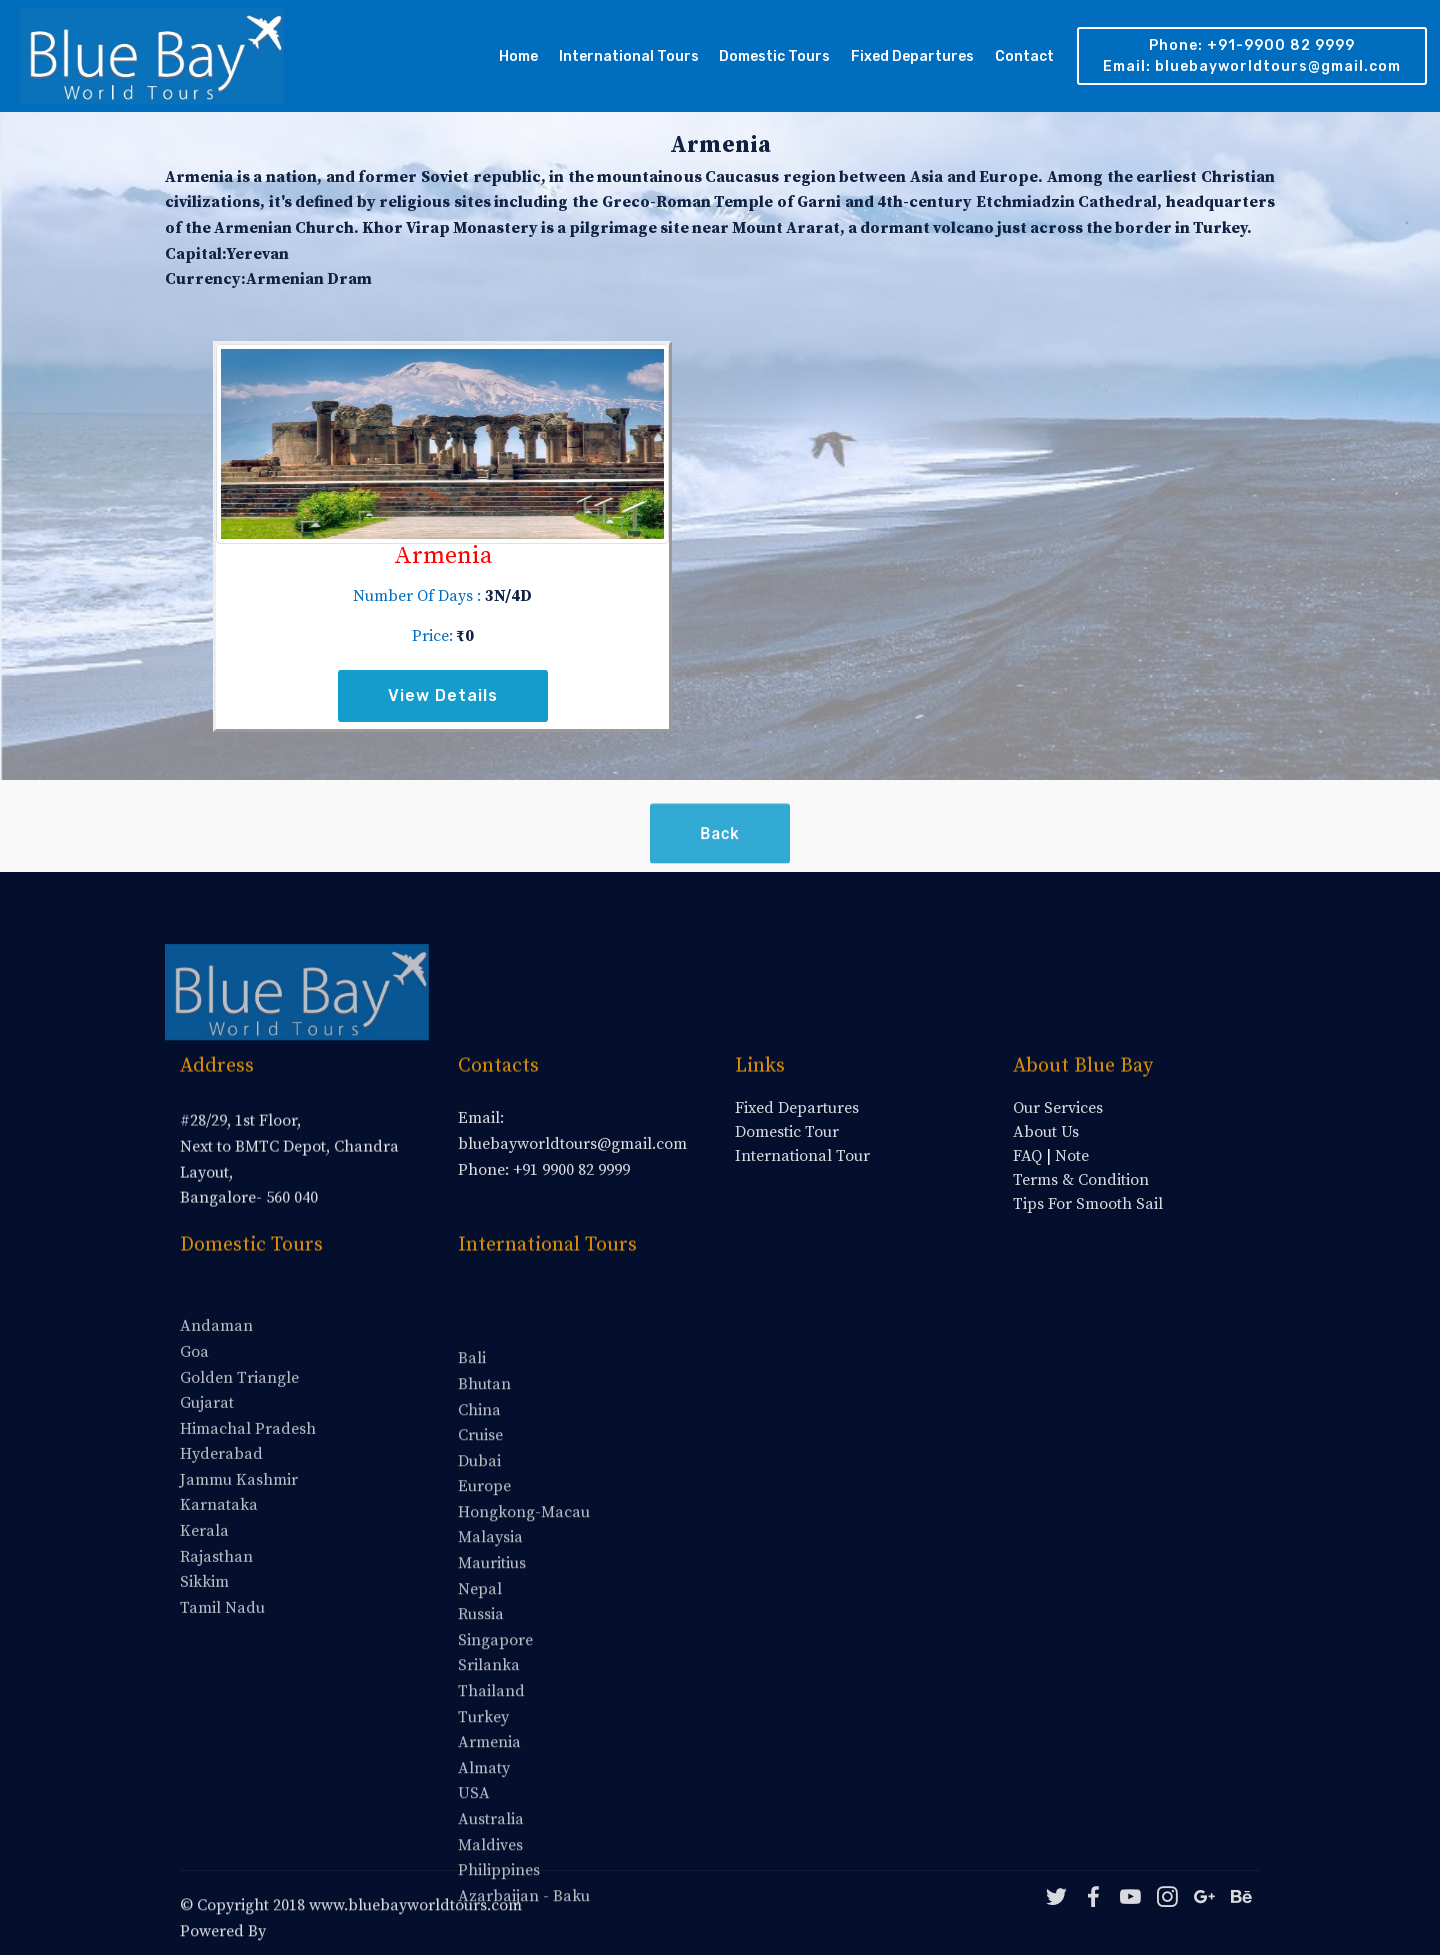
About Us (1046, 1132)
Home (518, 56)
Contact (1024, 56)
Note (1072, 1156)
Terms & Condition (1081, 1180)
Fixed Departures (912, 56)
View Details (443, 695)
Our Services (1058, 1108)
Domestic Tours (774, 56)
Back (719, 854)
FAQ (1027, 1156)
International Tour (802, 1156)
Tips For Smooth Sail (1088, 1204)
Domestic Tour (787, 1132)
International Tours (629, 56)
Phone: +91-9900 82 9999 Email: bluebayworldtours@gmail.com (1252, 56)
